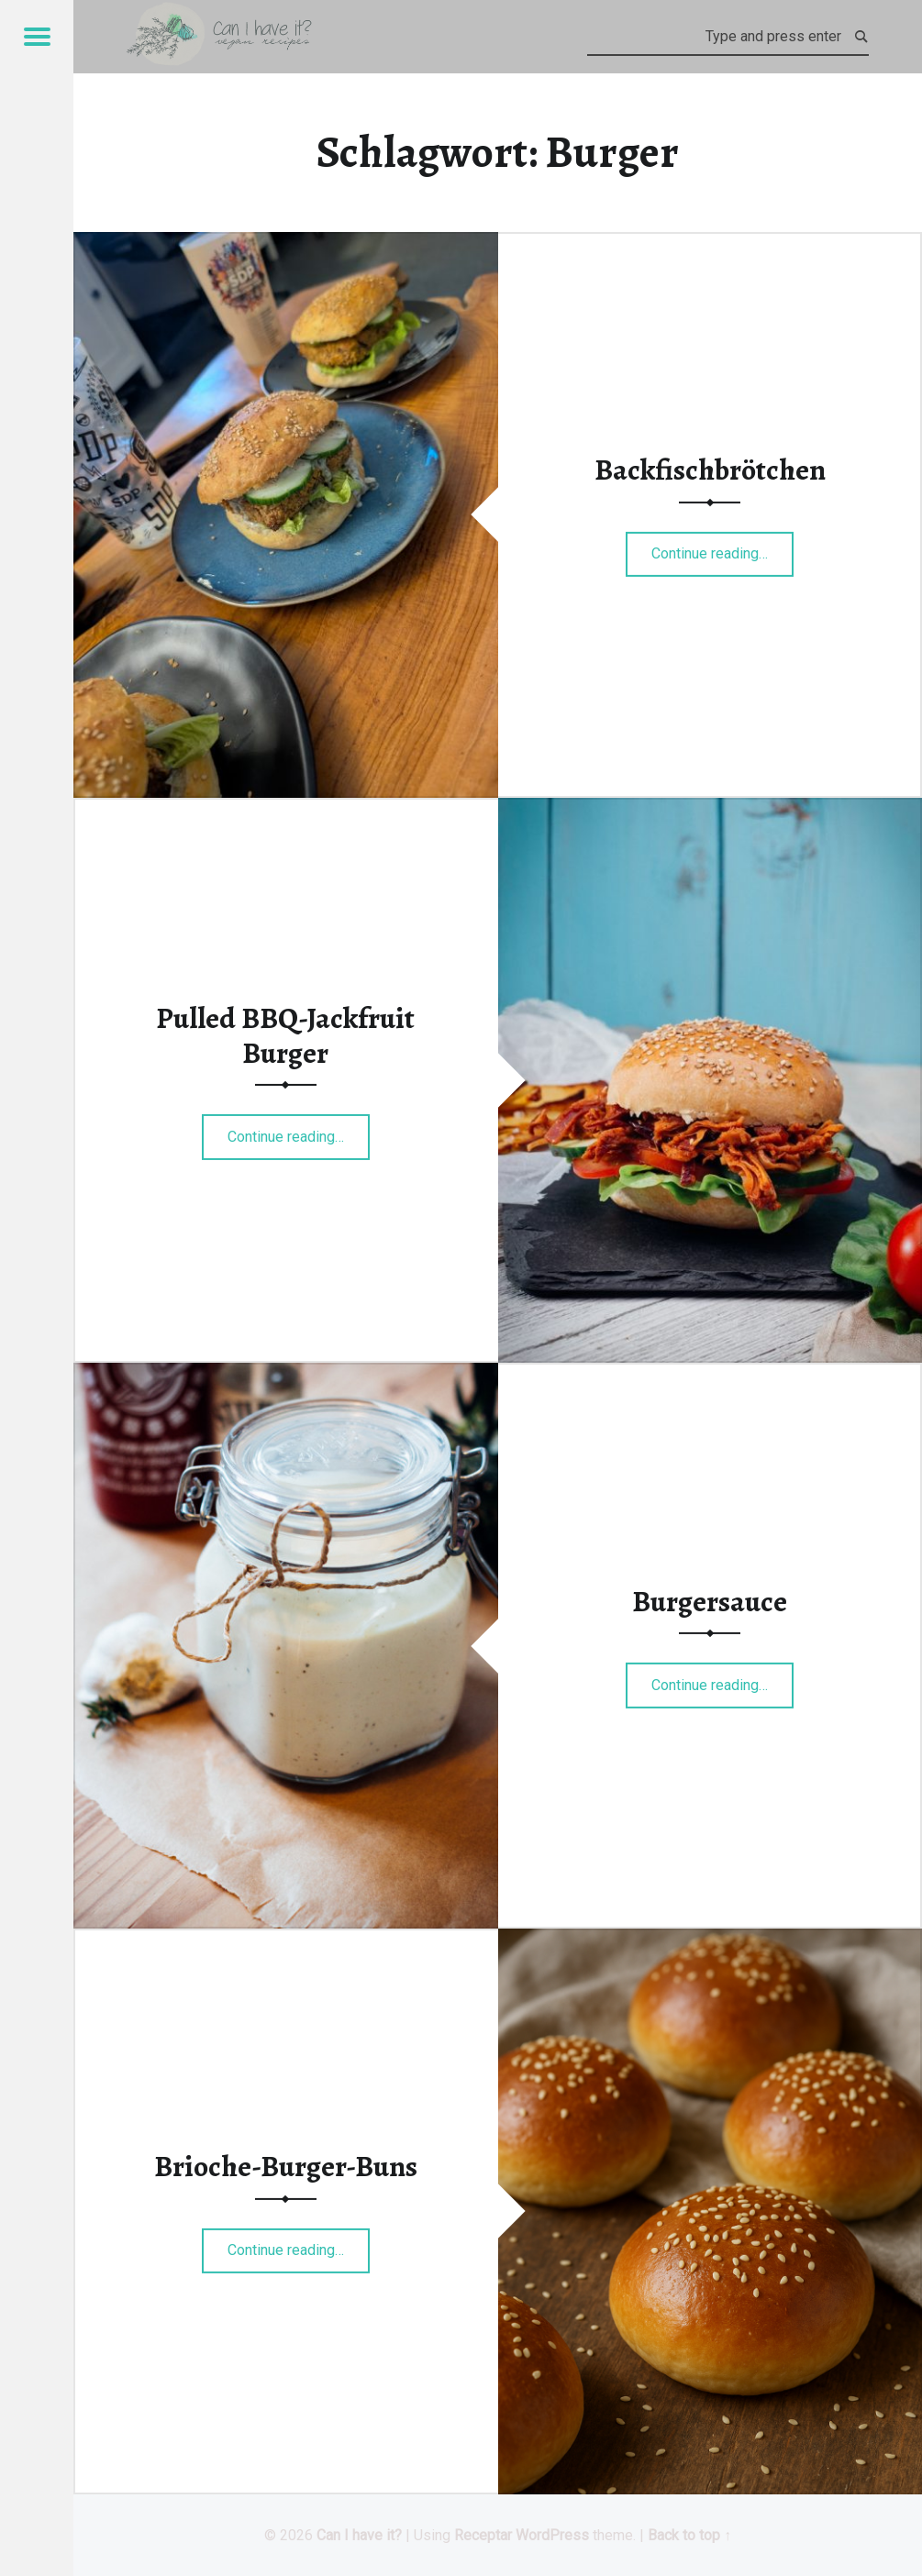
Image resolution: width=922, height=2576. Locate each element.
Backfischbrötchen (710, 469)
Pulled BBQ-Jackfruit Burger (285, 1035)
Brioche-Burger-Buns (285, 2166)
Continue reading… (722, 547)
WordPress (552, 2535)
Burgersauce (709, 1601)
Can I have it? (359, 2535)
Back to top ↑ (689, 2535)
